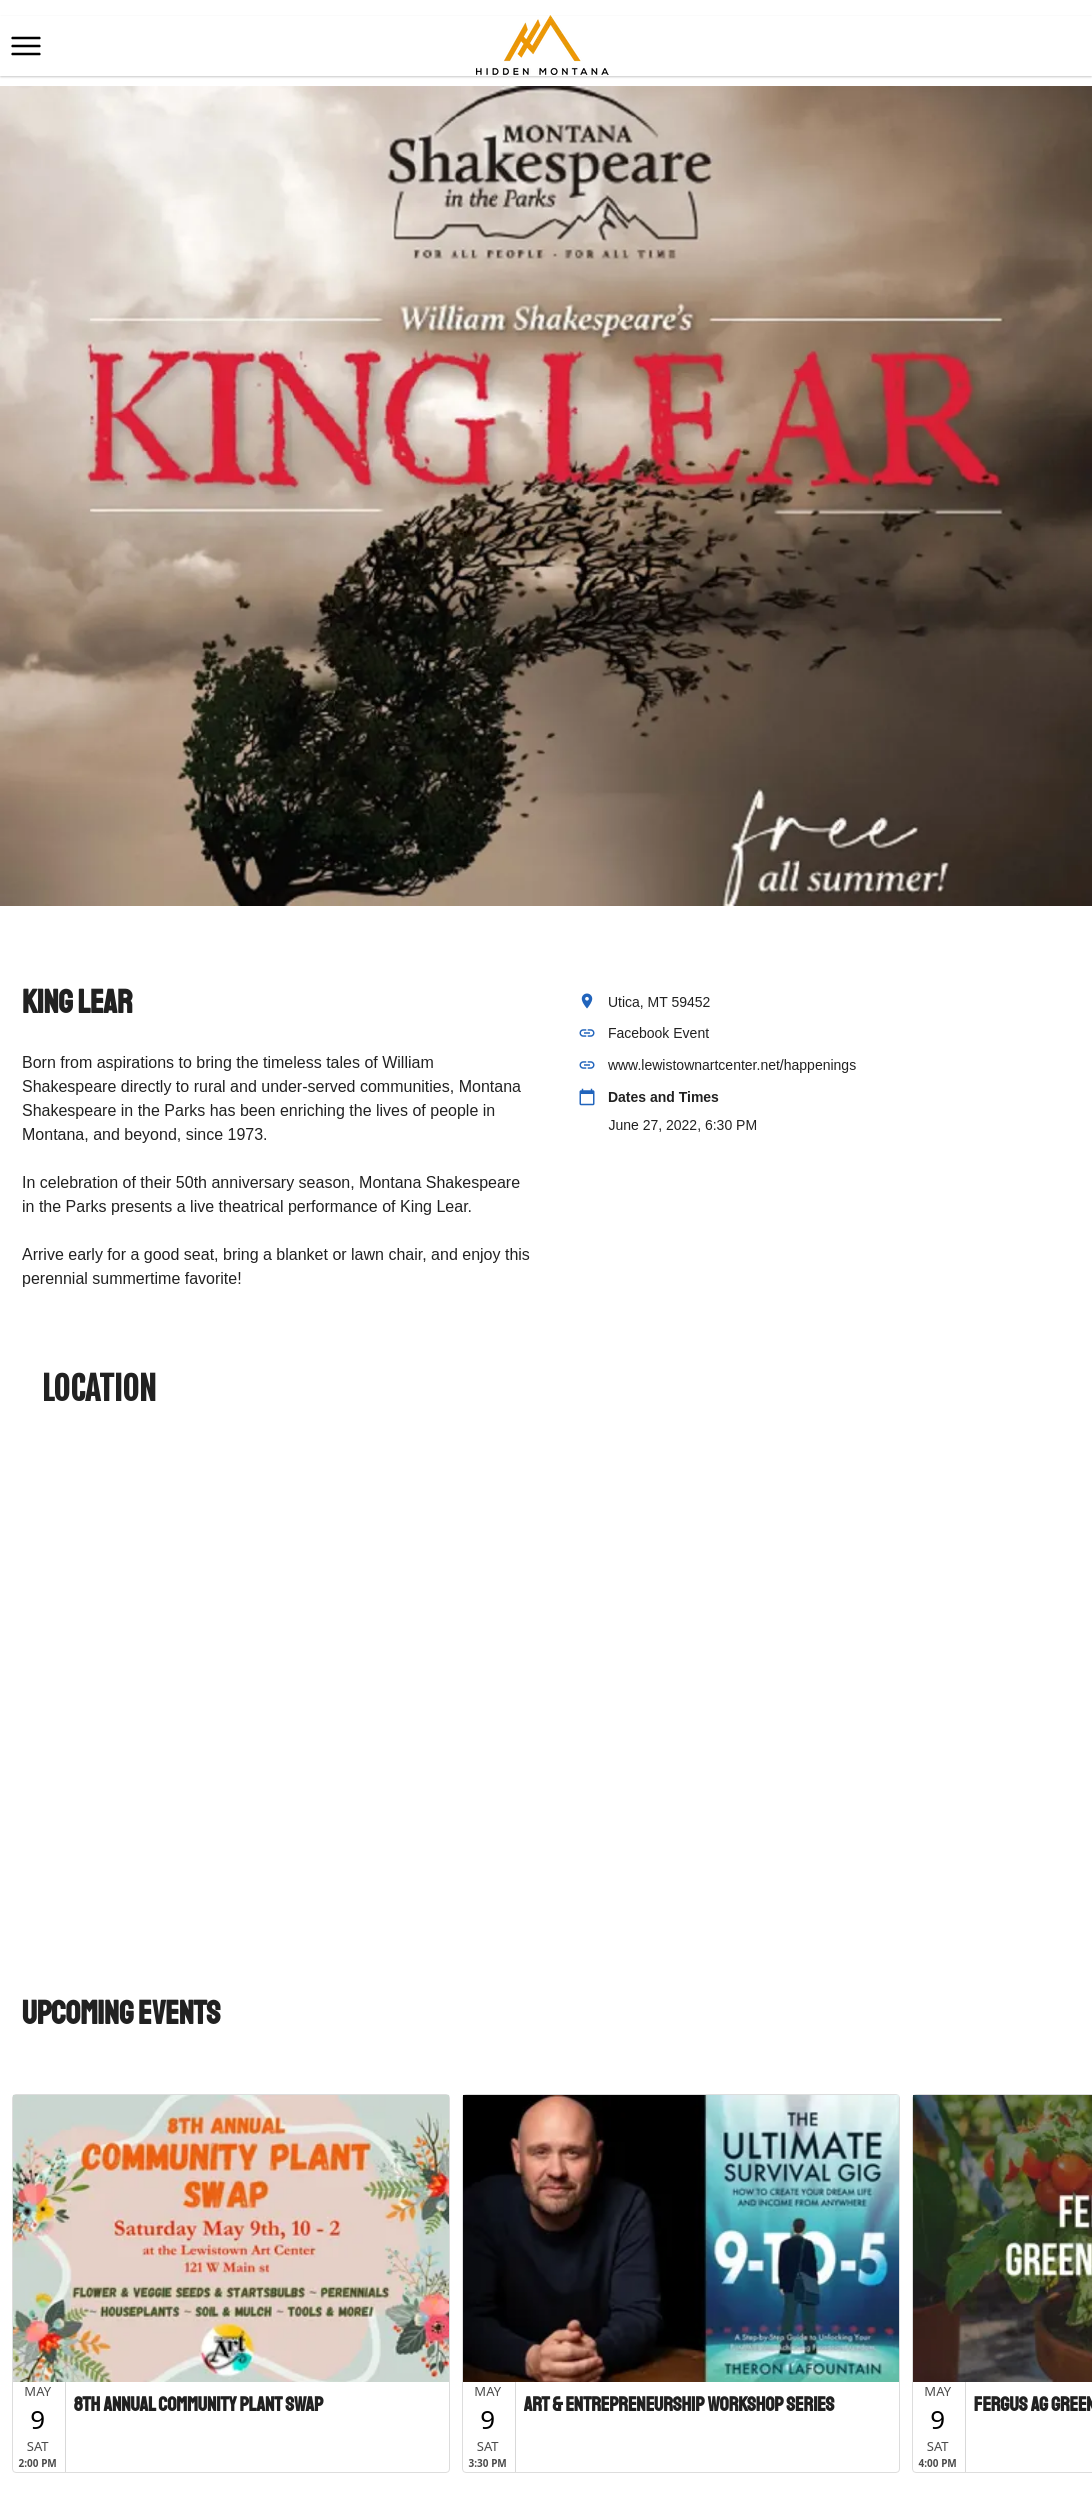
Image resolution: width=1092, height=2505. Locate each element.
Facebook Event (658, 1033)
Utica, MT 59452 (659, 1002)
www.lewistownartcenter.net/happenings (732, 1065)
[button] (26, 46)
